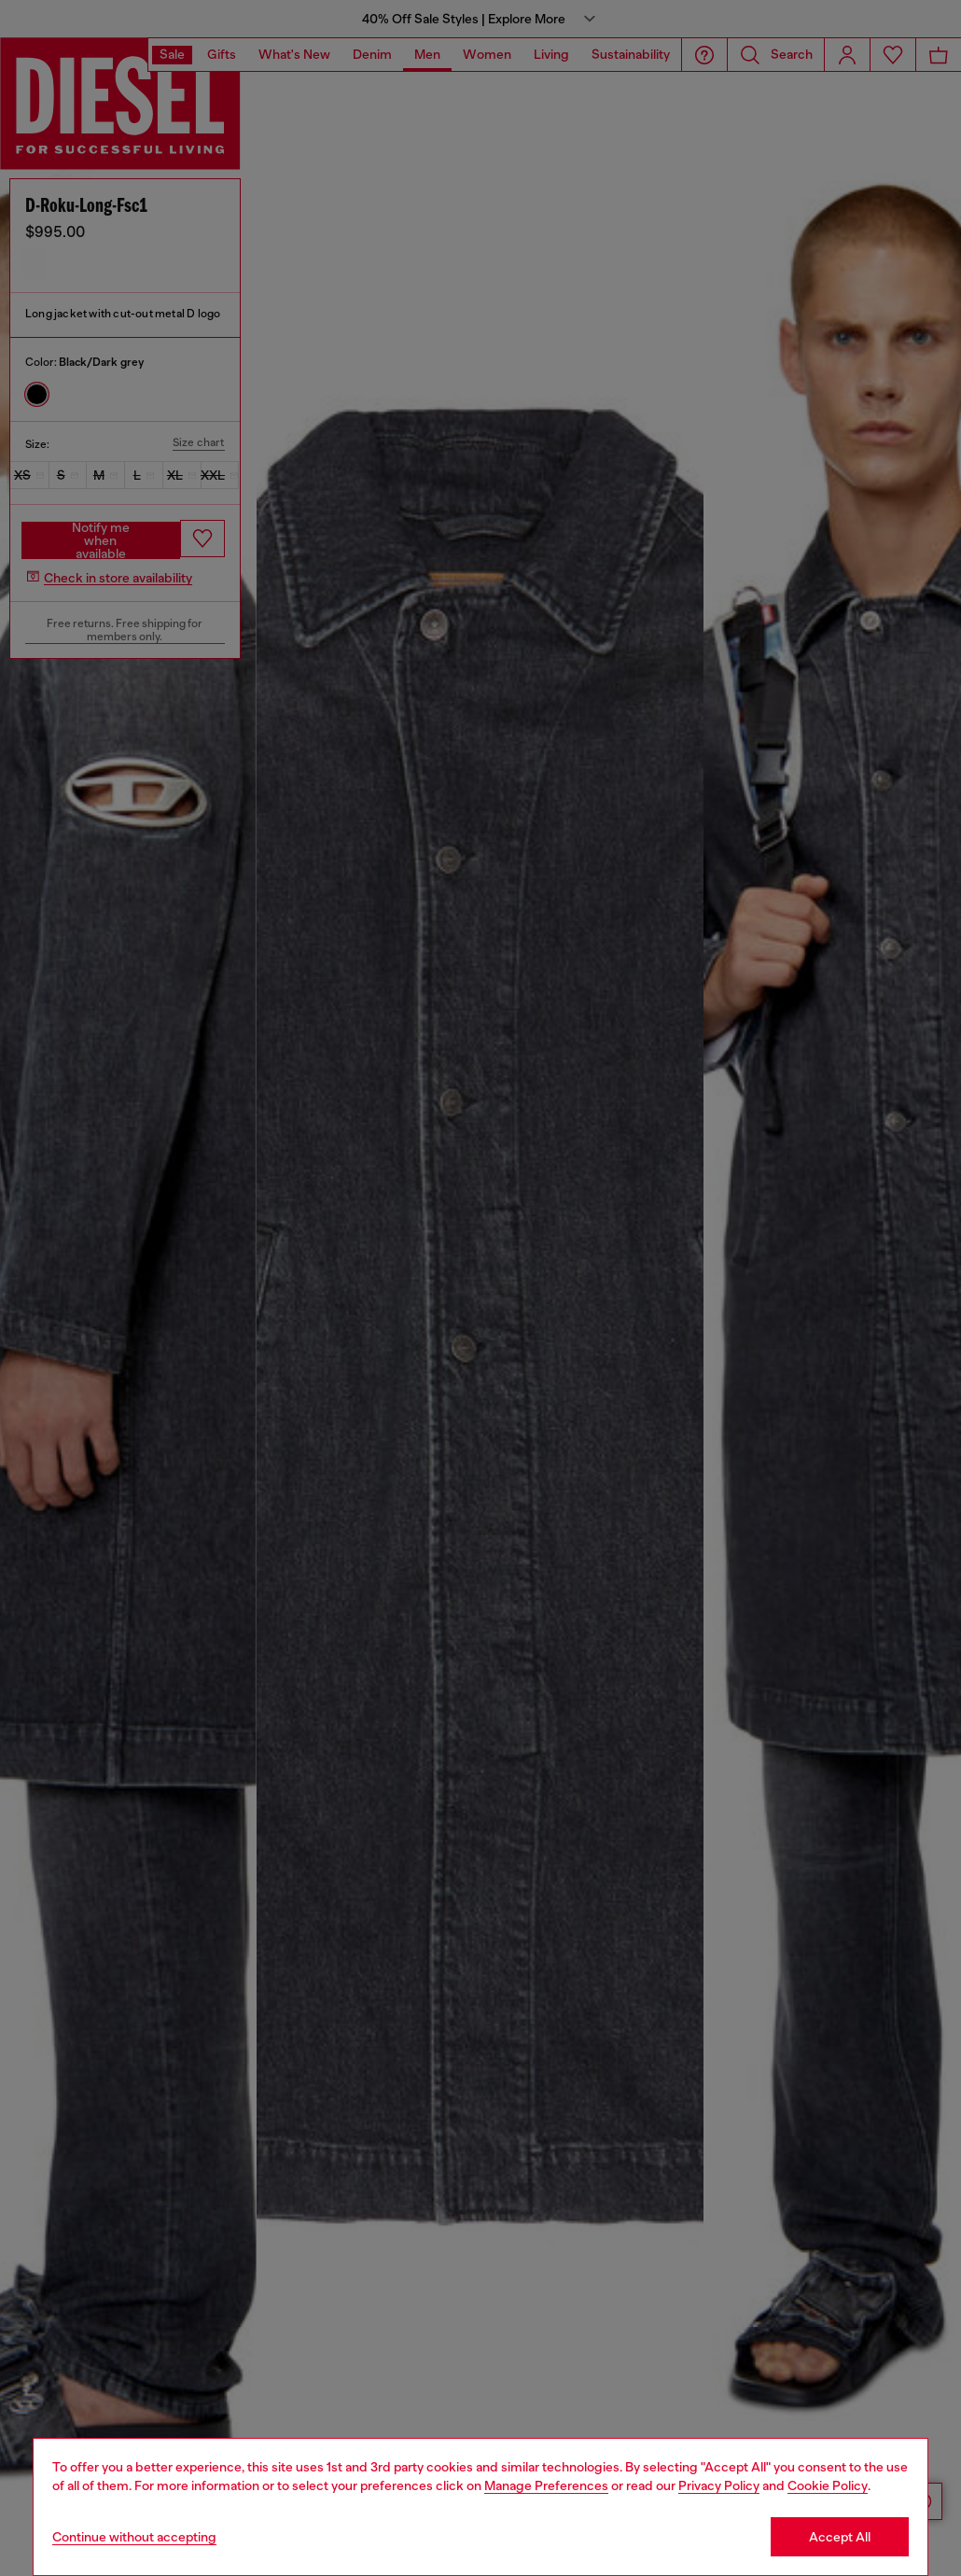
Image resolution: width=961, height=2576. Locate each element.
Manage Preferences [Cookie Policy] (546, 2485)
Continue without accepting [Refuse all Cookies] (134, 2536)
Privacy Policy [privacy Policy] (718, 2485)
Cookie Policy (827, 2485)
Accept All (839, 2536)
